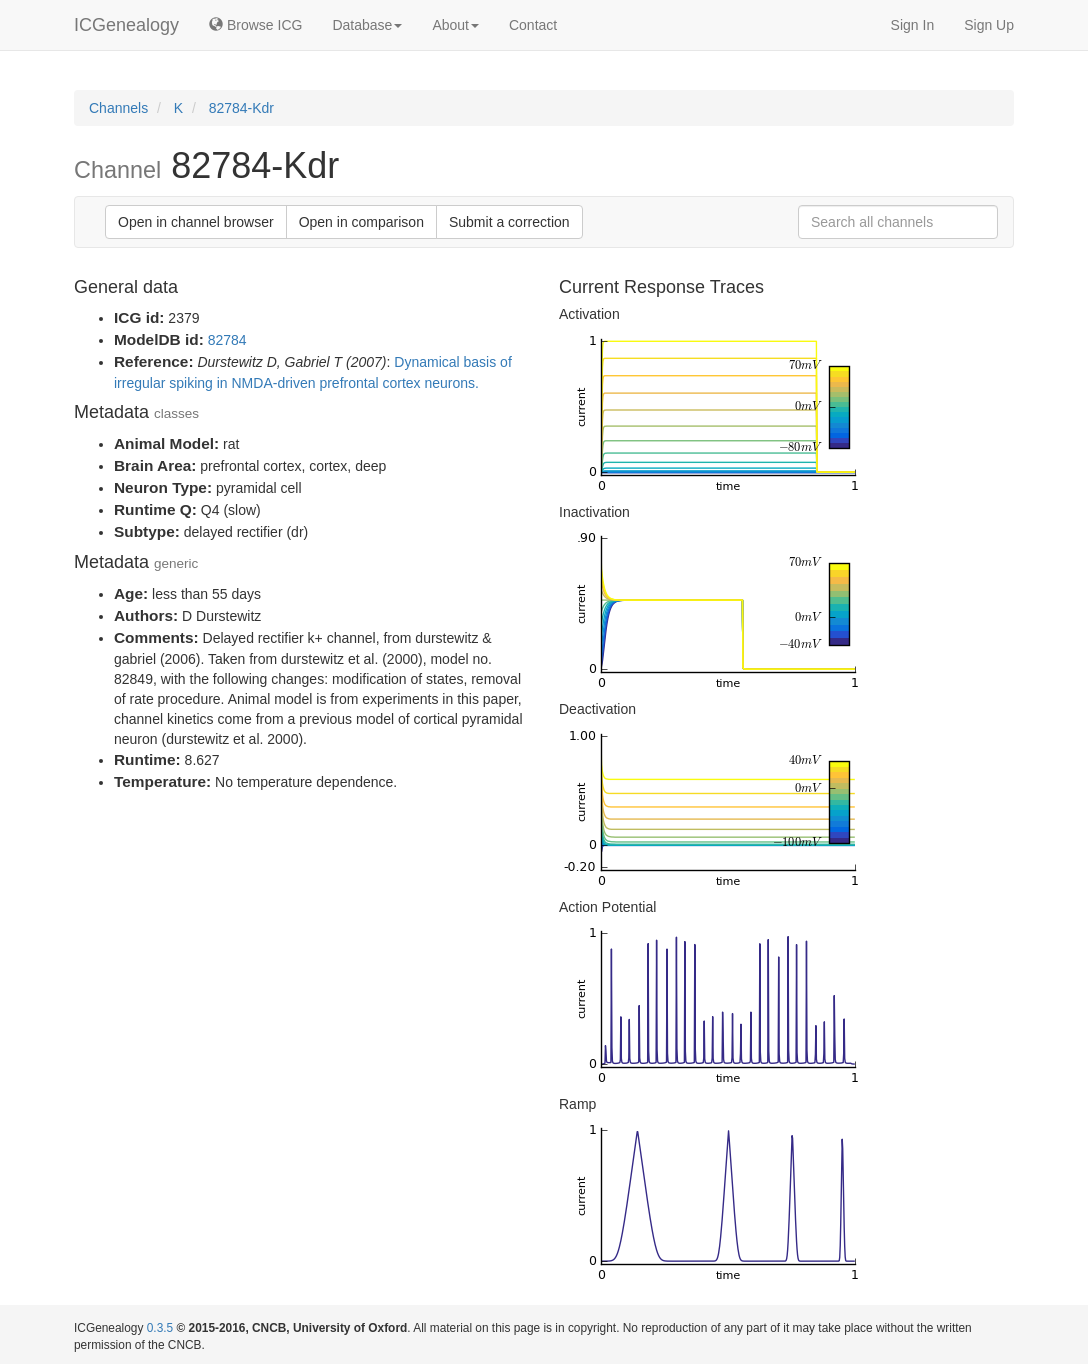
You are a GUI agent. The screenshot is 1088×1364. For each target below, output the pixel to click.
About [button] (455, 25)
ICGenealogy (126, 25)
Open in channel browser (196, 222)
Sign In (913, 25)
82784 (227, 340)
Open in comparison (361, 222)
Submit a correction (509, 222)
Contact (533, 25)
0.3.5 (160, 1328)
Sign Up (989, 25)
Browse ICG (255, 25)
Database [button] (367, 25)
